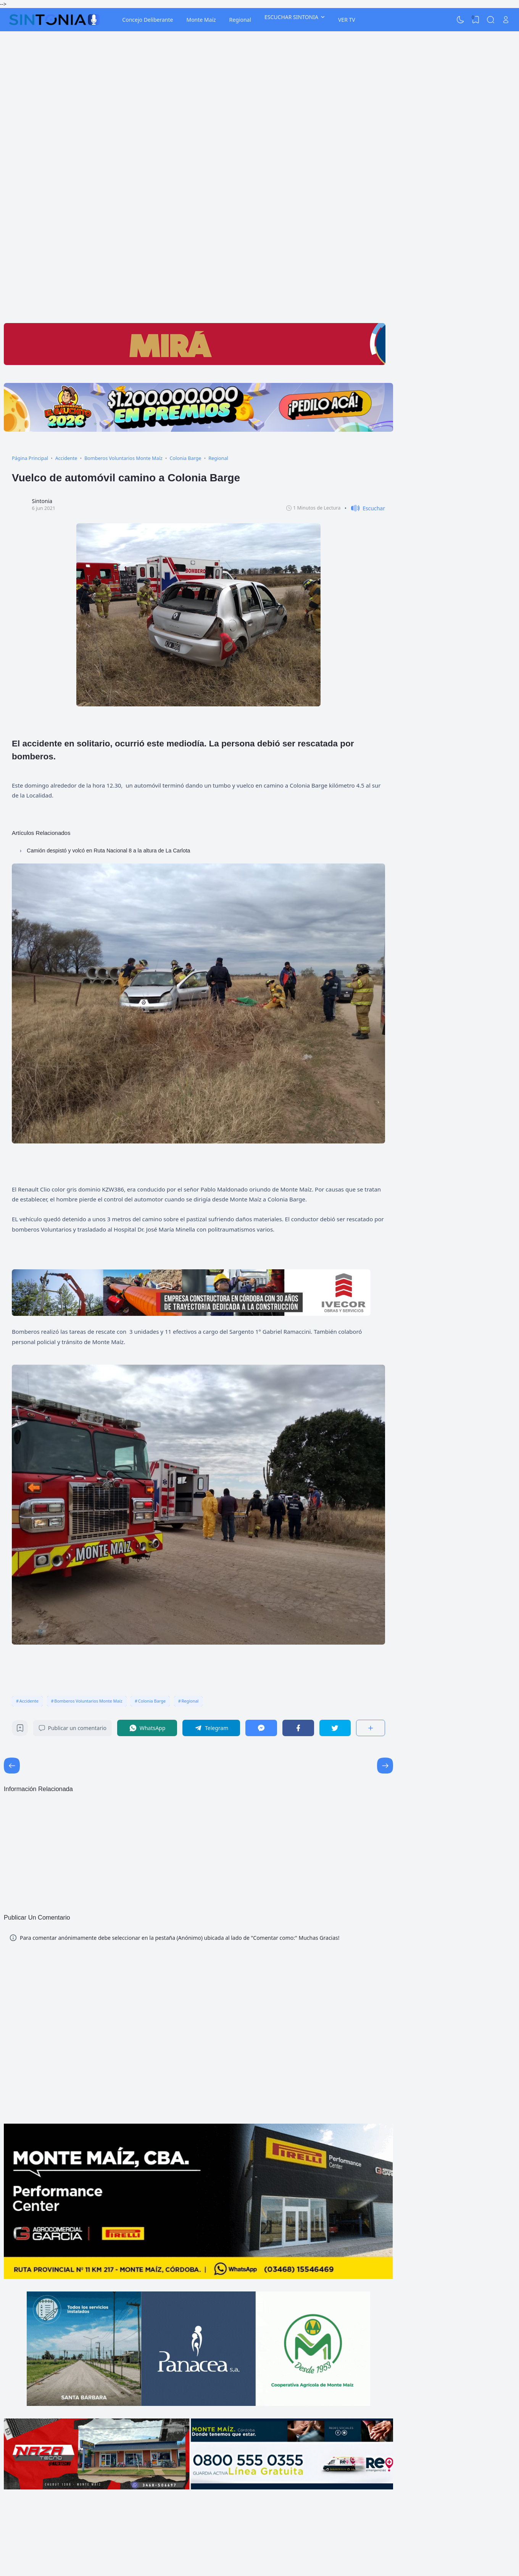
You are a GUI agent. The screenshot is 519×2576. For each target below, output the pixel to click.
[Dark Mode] (460, 20)
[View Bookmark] (475, 20)
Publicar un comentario (72, 1728)
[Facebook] (298, 1728)
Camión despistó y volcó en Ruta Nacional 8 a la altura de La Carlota (108, 850)
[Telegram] (211, 1728)
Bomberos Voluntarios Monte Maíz (88, 1701)
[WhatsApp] (147, 1728)
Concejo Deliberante (147, 19)
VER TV (346, 19)
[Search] (491, 20)
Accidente (29, 1701)
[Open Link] (505, 20)
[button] (365, 508)
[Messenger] (261, 1728)
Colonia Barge (152, 1701)
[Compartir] (370, 1728)
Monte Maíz (201, 19)
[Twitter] (335, 1728)
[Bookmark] (20, 1729)
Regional (240, 19)
